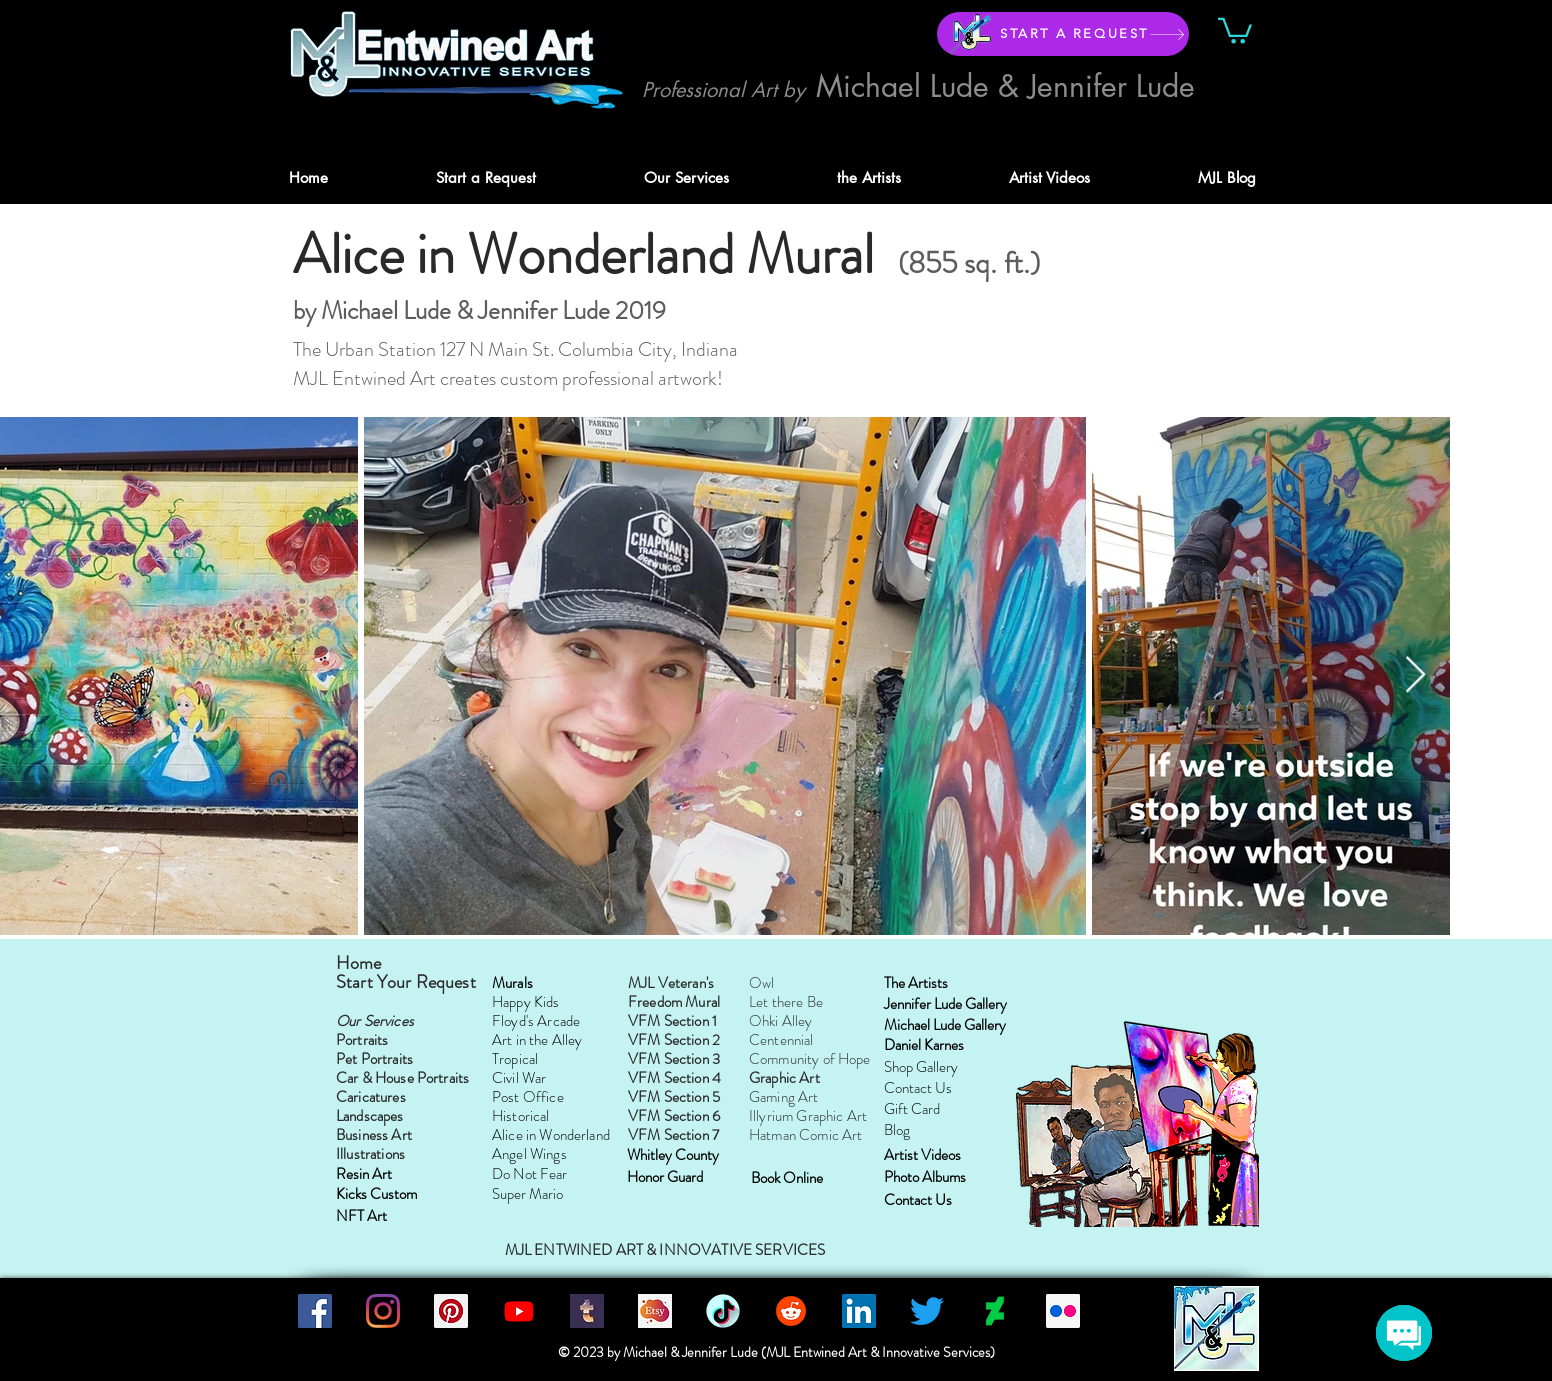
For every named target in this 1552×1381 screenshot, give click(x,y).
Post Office (528, 1097)
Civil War (519, 1078)
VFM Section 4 (674, 1078)
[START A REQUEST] (1063, 34)
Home (361, 963)
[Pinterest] (451, 1311)
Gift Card (912, 1109)
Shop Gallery (921, 1067)
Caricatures (371, 1097)
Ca (344, 1078)
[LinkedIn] (859, 1311)
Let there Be (786, 1002)
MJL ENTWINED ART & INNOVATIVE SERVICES (665, 1250)
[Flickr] (1063, 1311)
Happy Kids (526, 1002)
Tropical (515, 1059)
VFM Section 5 (674, 1097)
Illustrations (370, 1154)
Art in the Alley (537, 1040)
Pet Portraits (374, 1059)
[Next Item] (1415, 675)
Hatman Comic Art (805, 1135)
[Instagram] (383, 1311)
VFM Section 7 (675, 1135)
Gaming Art (784, 1097)
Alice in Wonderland (551, 1135)
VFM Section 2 (674, 1040)
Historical (521, 1116)
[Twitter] (927, 1311)
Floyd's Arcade (536, 1021)
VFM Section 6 (674, 1116)
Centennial (781, 1040)
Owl (761, 983)
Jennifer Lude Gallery (945, 1004)
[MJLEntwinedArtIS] (655, 1311)
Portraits (362, 1040)
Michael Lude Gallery (945, 1025)
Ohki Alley (781, 1021)
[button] (1235, 29)
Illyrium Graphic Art (808, 1116)
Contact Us (918, 1088)
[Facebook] (315, 1311)
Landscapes (370, 1116)
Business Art (374, 1135)
